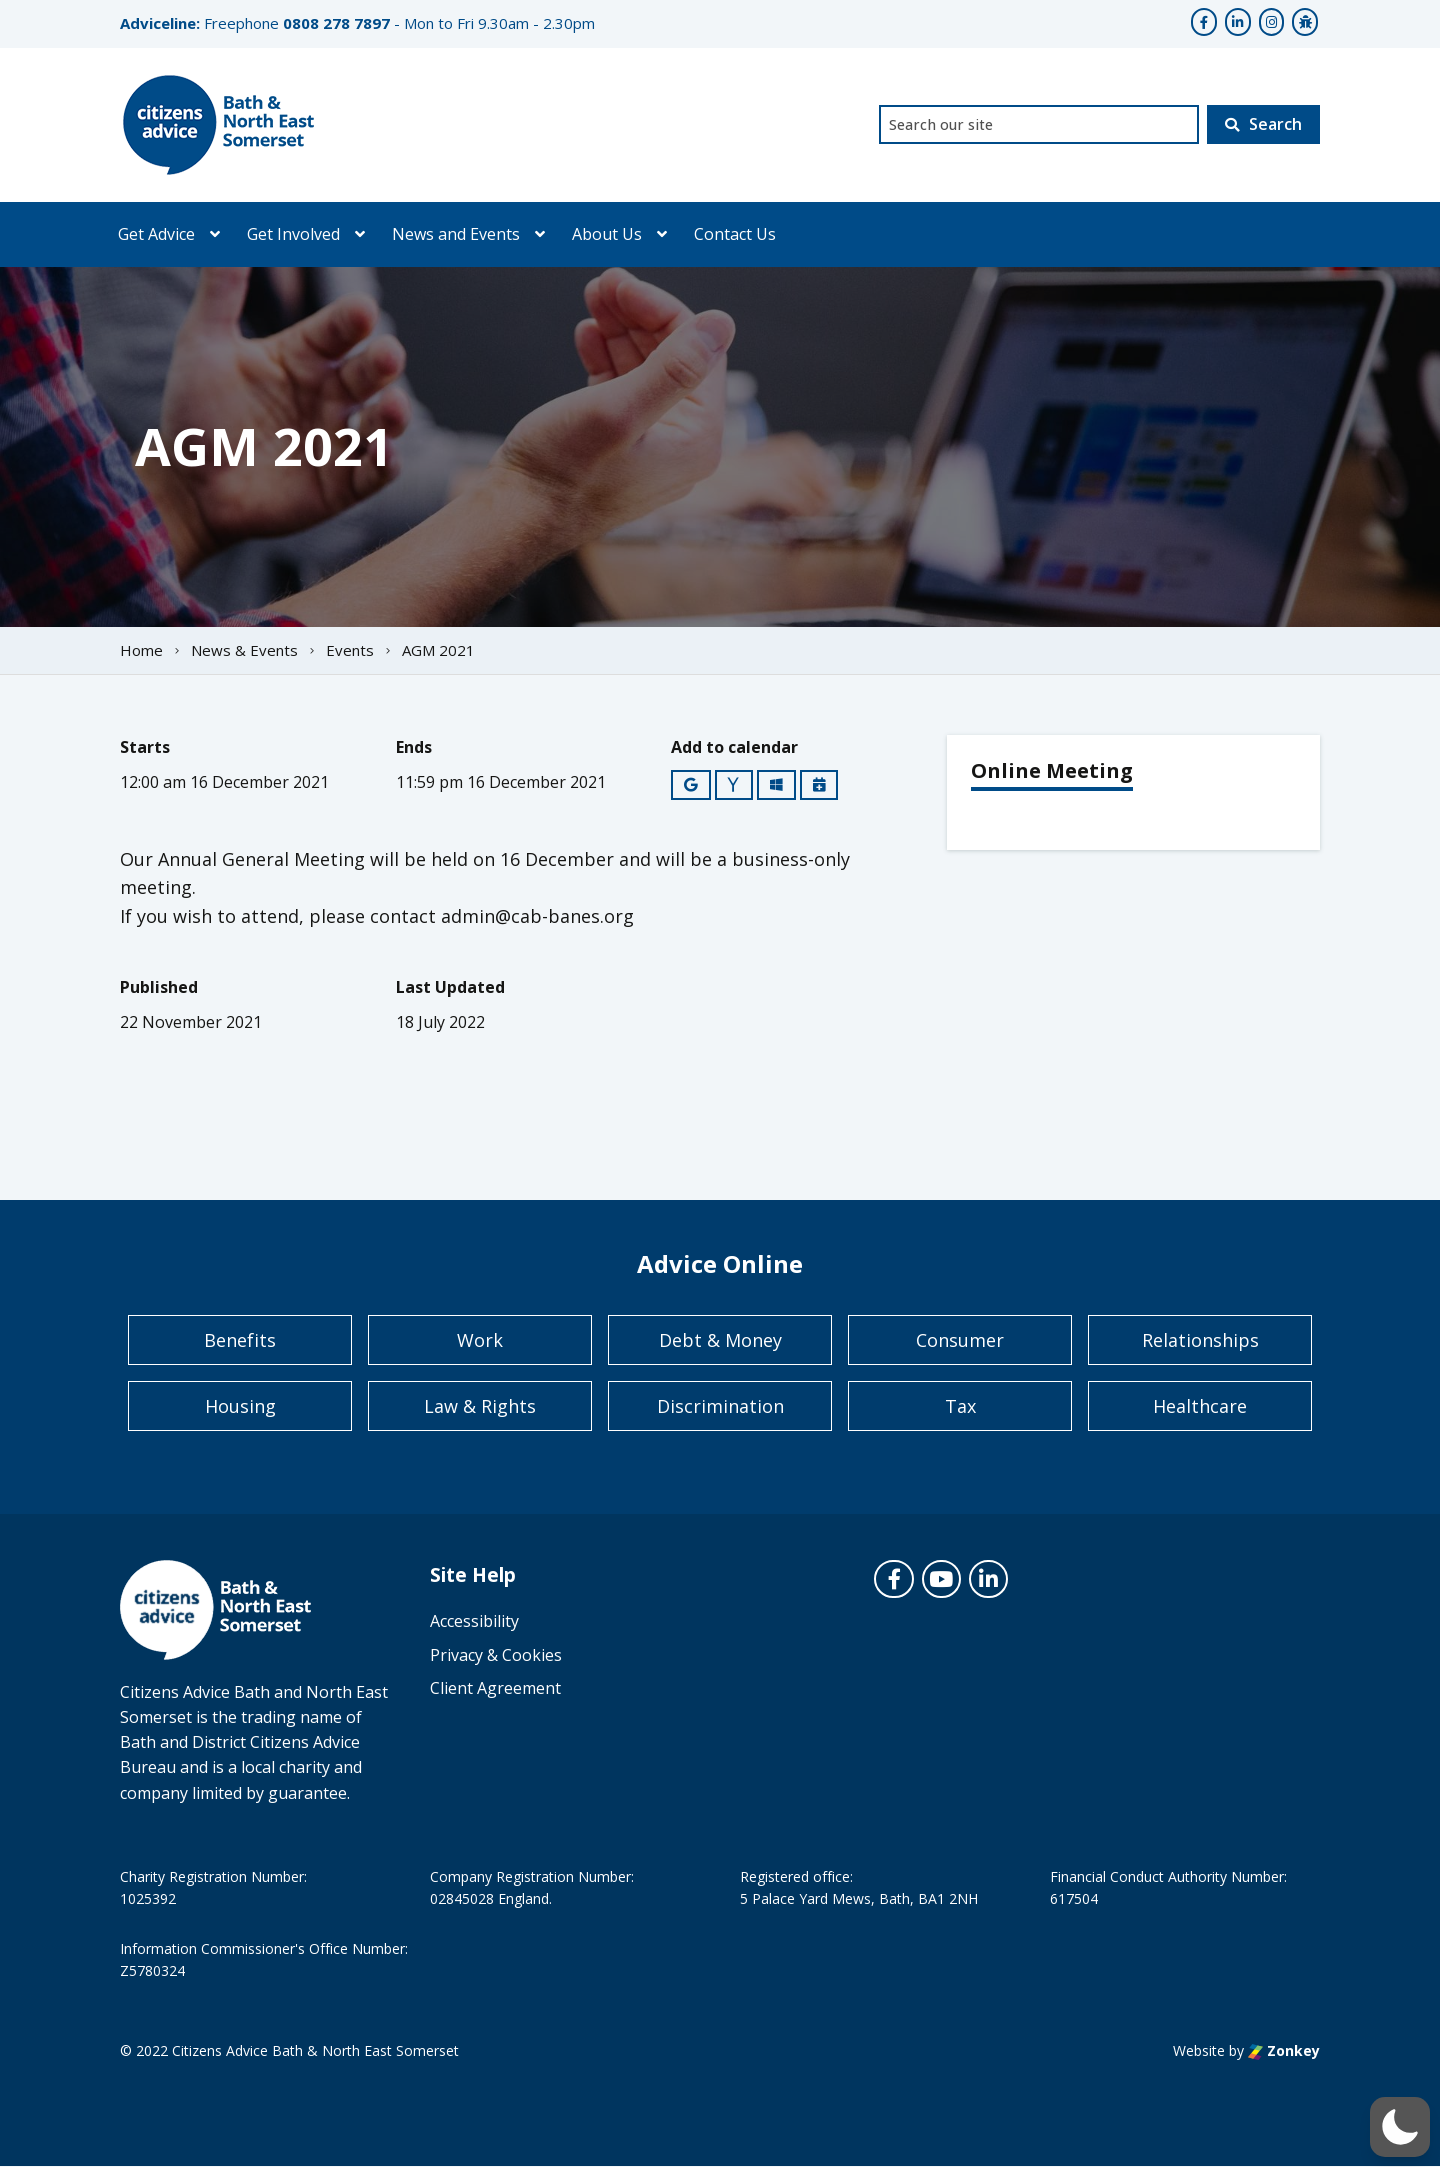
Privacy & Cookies (496, 1655)
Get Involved (293, 234)
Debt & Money (720, 1340)
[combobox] (1039, 124)
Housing (240, 1406)
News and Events (456, 234)
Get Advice (156, 234)
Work (480, 1340)
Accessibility (474, 1621)
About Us (607, 234)
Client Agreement (495, 1688)
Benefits (240, 1340)
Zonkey (1284, 2050)
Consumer (960, 1340)
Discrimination (720, 1406)
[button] (1400, 2127)
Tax (960, 1406)
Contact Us (735, 234)
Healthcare (1200, 1406)
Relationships (1200, 1340)
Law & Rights (480, 1406)
